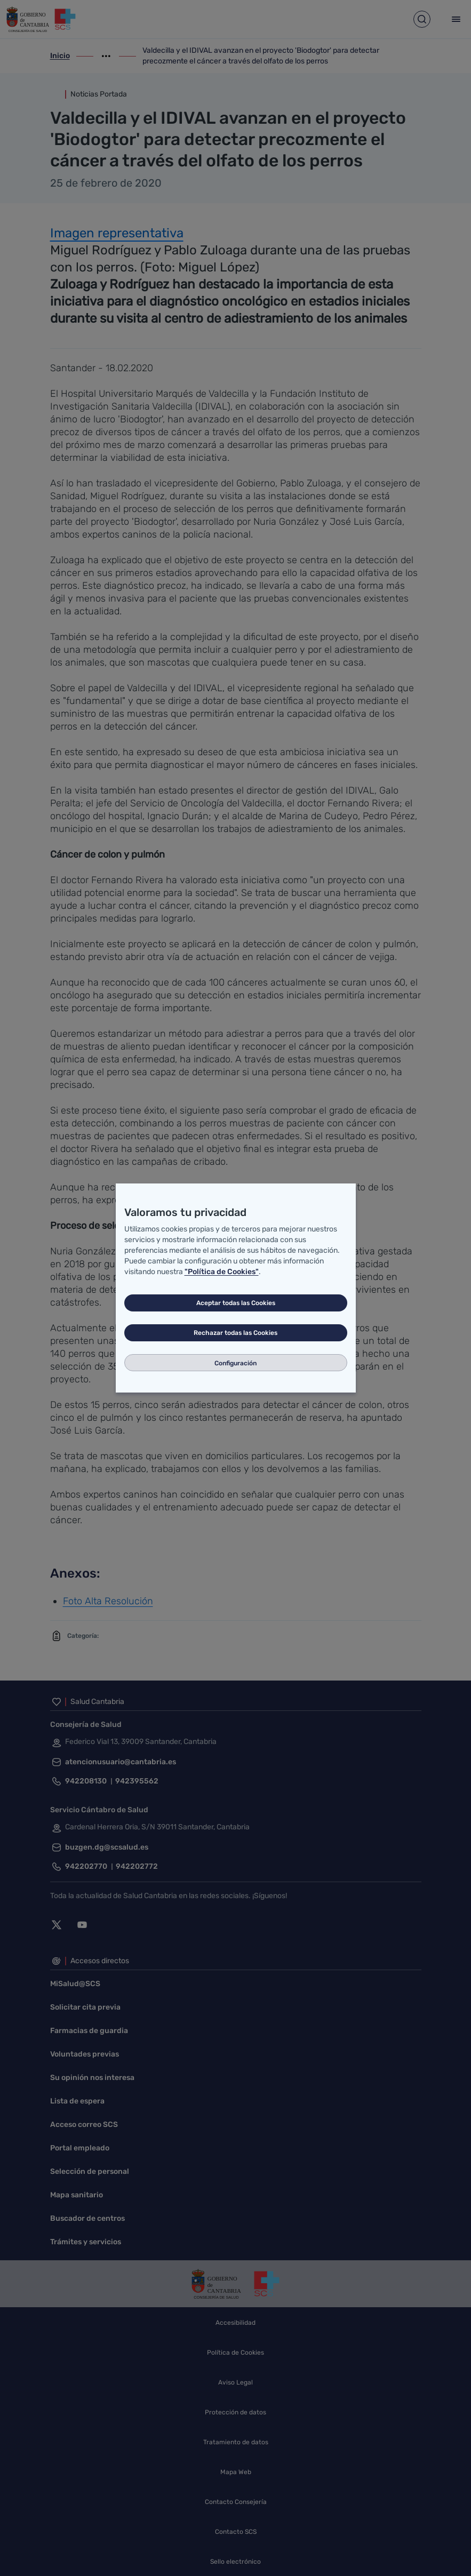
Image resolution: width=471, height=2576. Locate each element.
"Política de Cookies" (222, 1271)
